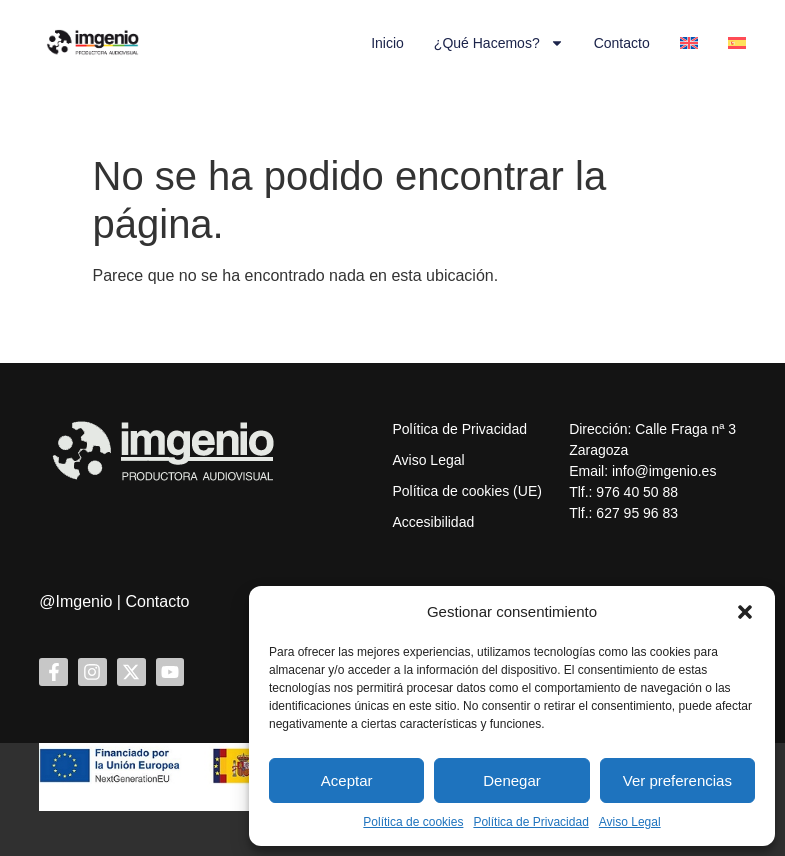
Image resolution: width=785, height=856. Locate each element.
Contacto (622, 43)
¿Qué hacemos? (499, 43)
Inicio (387, 43)
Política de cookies (413, 822)
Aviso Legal (630, 822)
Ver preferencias (677, 780)
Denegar (512, 780)
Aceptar (347, 780)
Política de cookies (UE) (467, 491)
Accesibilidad (434, 522)
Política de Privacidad (530, 822)
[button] (745, 612)
